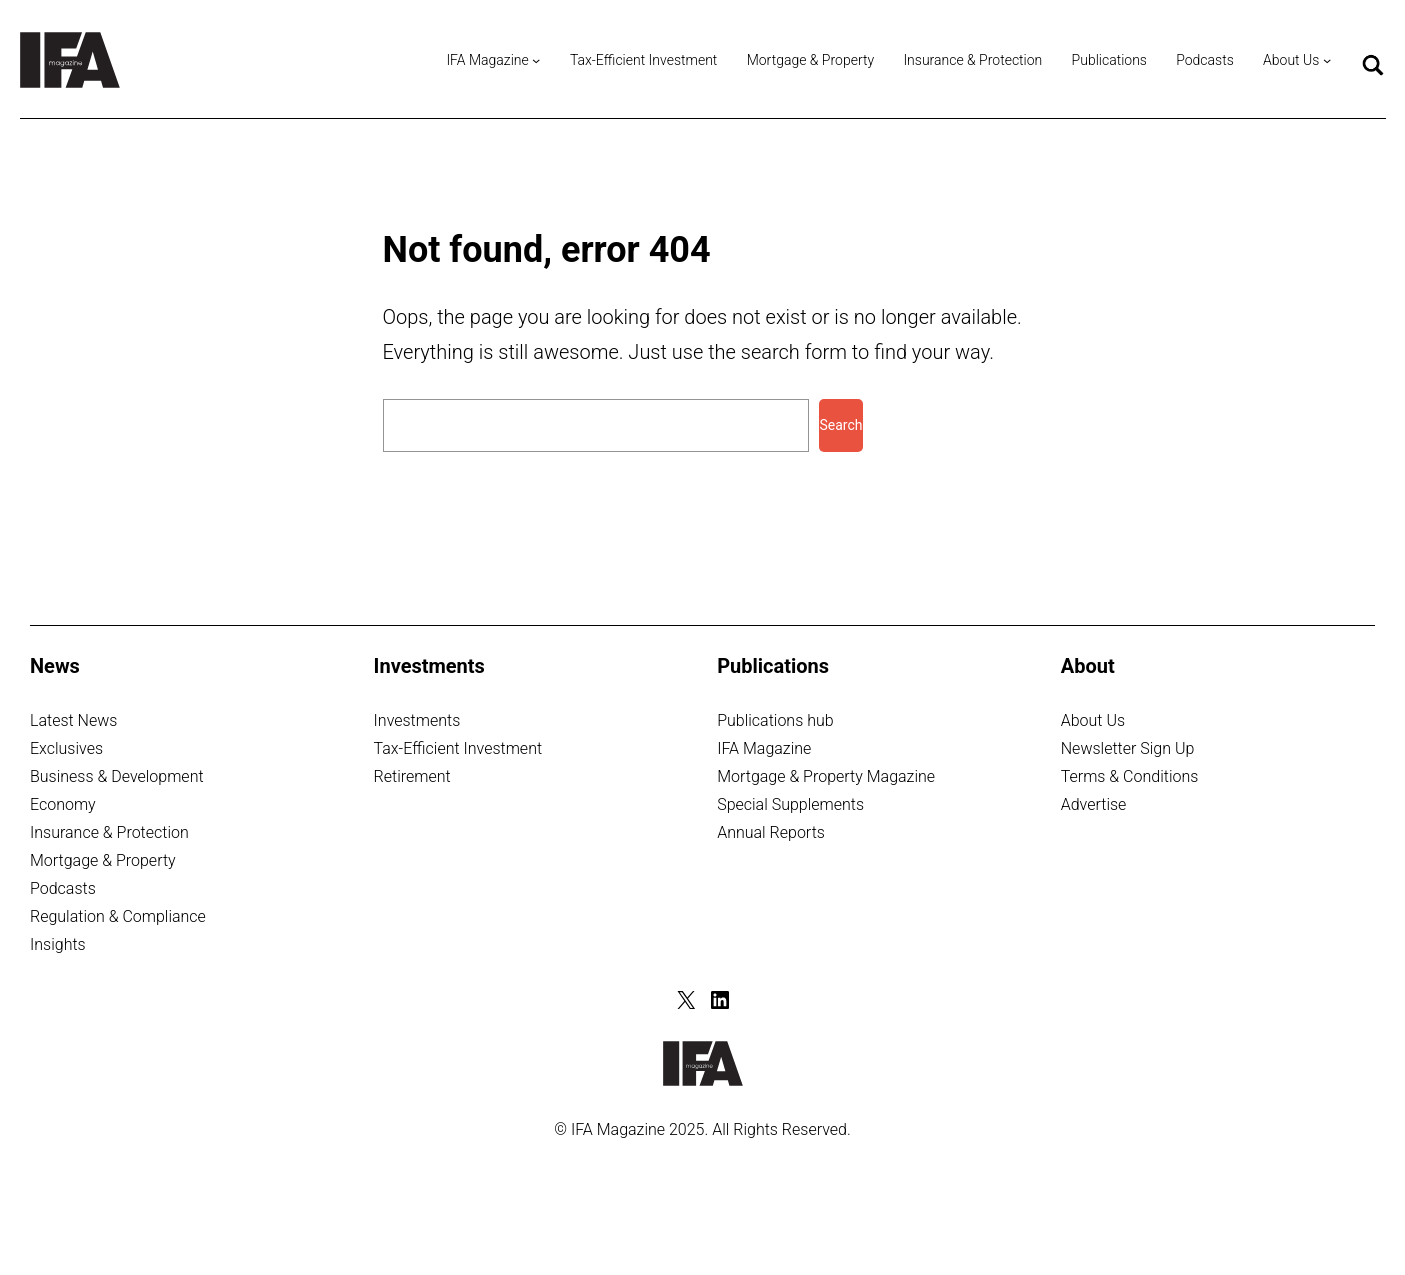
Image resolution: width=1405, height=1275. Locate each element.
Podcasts (63, 888)
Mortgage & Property (103, 860)
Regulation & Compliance (118, 916)
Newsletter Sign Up (1128, 748)
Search (840, 425)
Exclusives (66, 748)
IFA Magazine (764, 748)
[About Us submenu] (1327, 60)
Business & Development (117, 776)
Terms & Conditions (1130, 776)
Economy (63, 804)
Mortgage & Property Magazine (826, 776)
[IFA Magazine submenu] (536, 60)
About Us (1093, 720)
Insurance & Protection (109, 832)
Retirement (412, 776)
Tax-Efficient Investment (458, 748)
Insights (58, 944)
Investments (417, 720)
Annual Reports (771, 832)
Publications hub (775, 720)
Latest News (73, 720)
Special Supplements (790, 804)
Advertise (1094, 804)
